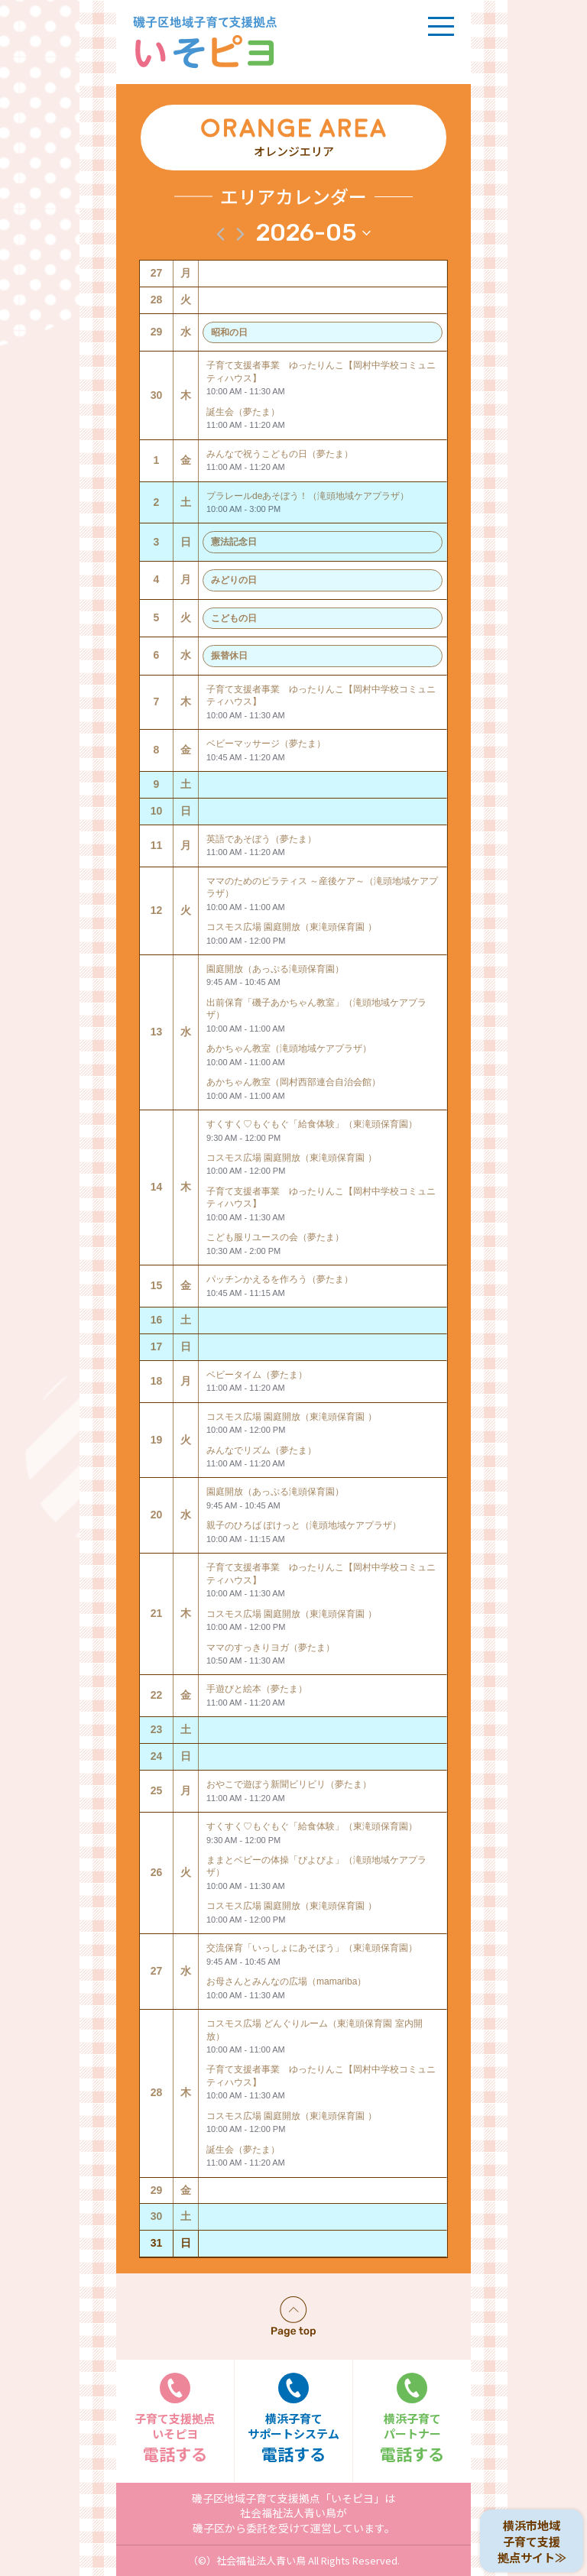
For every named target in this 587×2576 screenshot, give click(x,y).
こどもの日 (234, 618)
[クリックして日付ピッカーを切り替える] (313, 233)
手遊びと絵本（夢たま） (256, 1688)
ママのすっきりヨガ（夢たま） (270, 1647)
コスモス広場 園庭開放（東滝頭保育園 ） (291, 927)
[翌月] (240, 234)
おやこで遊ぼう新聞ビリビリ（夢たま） (288, 1784)
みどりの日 (234, 580)
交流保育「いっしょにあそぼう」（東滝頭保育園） (311, 1948)
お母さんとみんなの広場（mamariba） (286, 1981)
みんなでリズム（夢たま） (261, 1450)
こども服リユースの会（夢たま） (275, 1237)
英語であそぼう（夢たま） (261, 839)
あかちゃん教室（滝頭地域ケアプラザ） (288, 1048)
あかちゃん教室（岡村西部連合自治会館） (293, 1082)
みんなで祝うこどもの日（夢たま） (279, 454)
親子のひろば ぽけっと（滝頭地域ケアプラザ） (303, 1525)
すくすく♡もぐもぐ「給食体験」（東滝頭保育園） (311, 1124)
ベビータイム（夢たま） (256, 1374)
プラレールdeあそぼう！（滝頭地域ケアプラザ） (307, 496)
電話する (175, 2419)
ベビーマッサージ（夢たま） (266, 743)
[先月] (220, 234)
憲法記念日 (234, 541)
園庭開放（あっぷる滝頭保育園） (275, 969)
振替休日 (229, 655)
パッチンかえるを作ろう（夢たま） (279, 1279)
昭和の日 (229, 332)
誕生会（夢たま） (243, 412)
